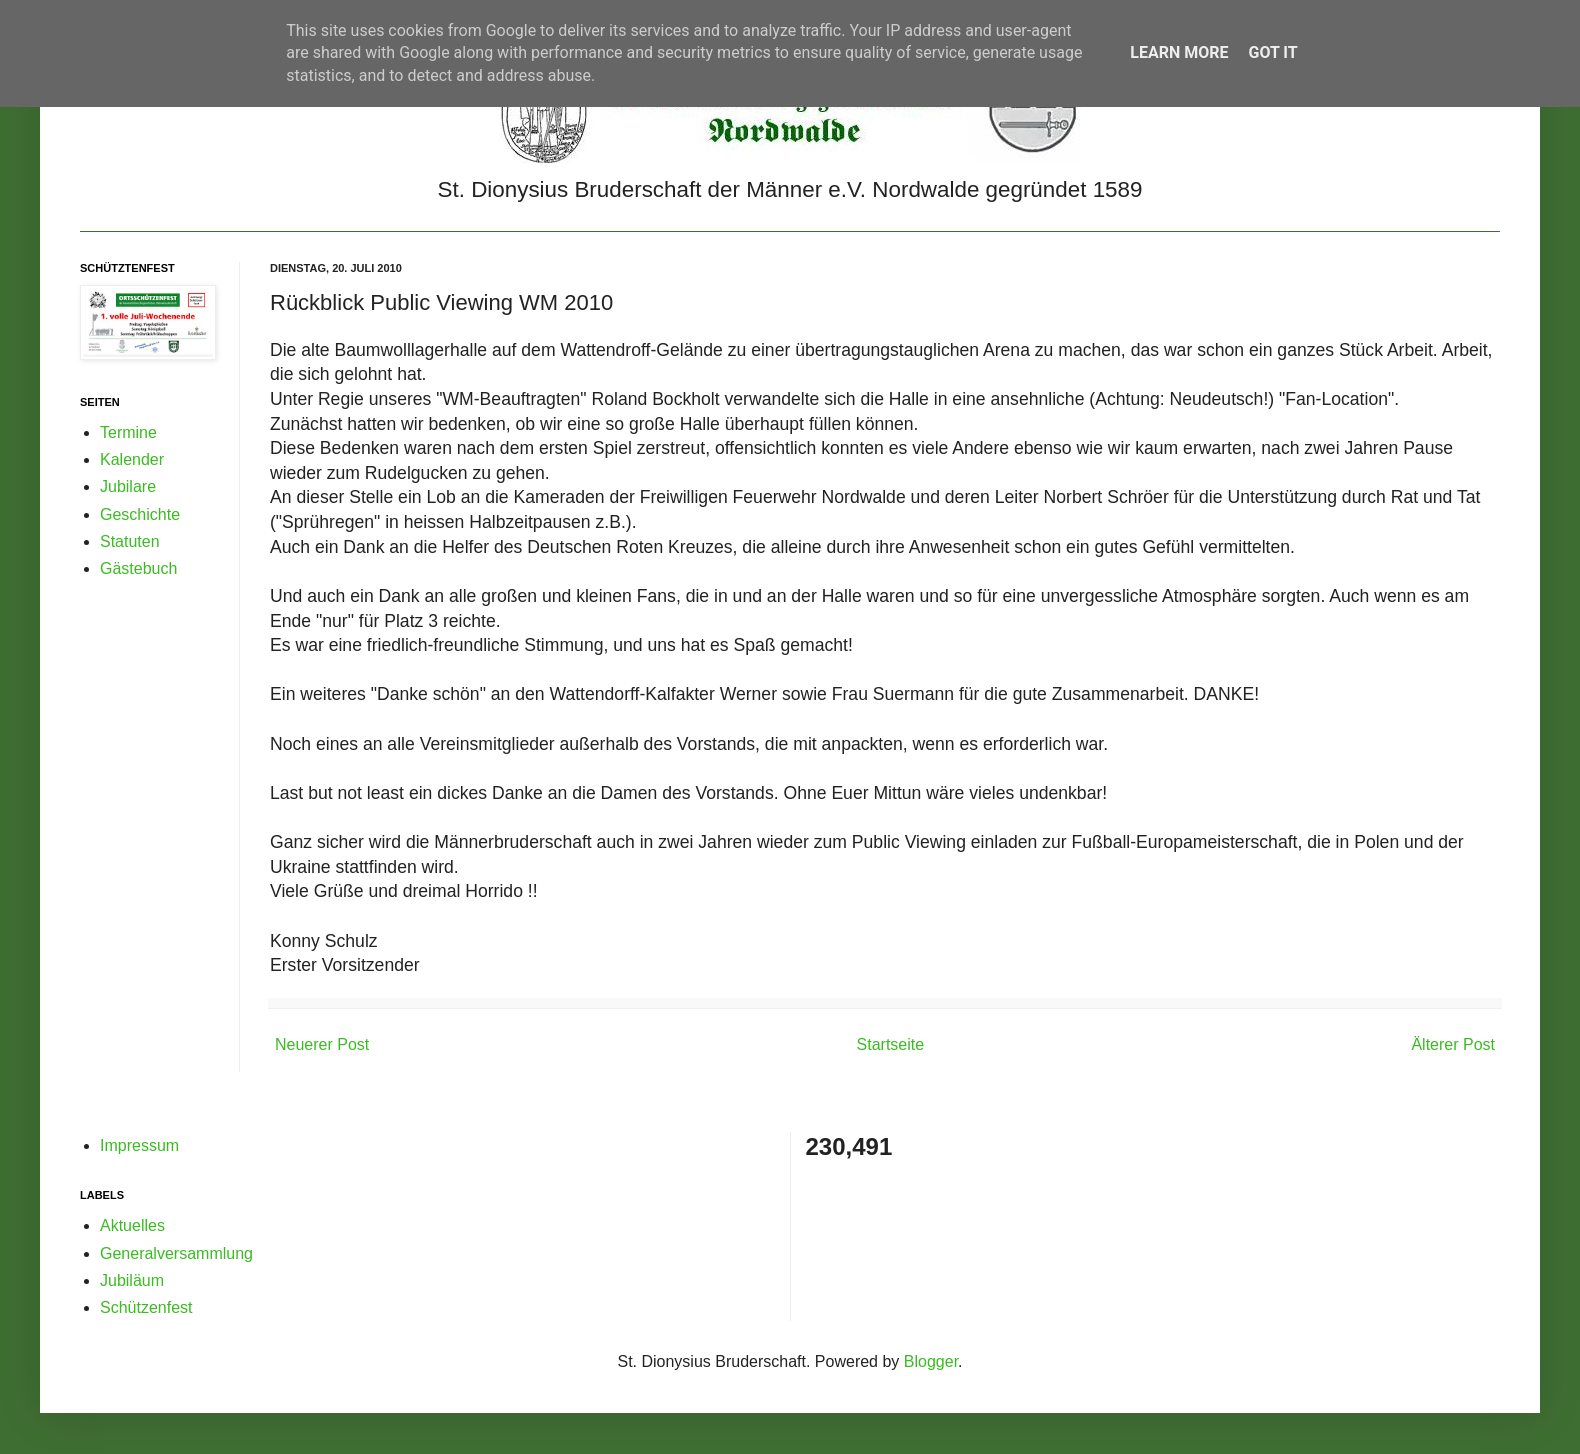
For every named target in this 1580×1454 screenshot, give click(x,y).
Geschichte (140, 514)
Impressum (139, 1145)
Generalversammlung (176, 1253)
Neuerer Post (322, 1044)
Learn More (1179, 52)
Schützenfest (146, 1307)
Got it (1272, 52)
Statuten (130, 541)
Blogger (931, 1361)
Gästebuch (138, 568)
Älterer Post (1453, 1044)
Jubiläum (132, 1280)
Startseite (891, 1044)
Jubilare (128, 486)
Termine (128, 432)
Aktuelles (132, 1225)
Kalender (132, 459)
